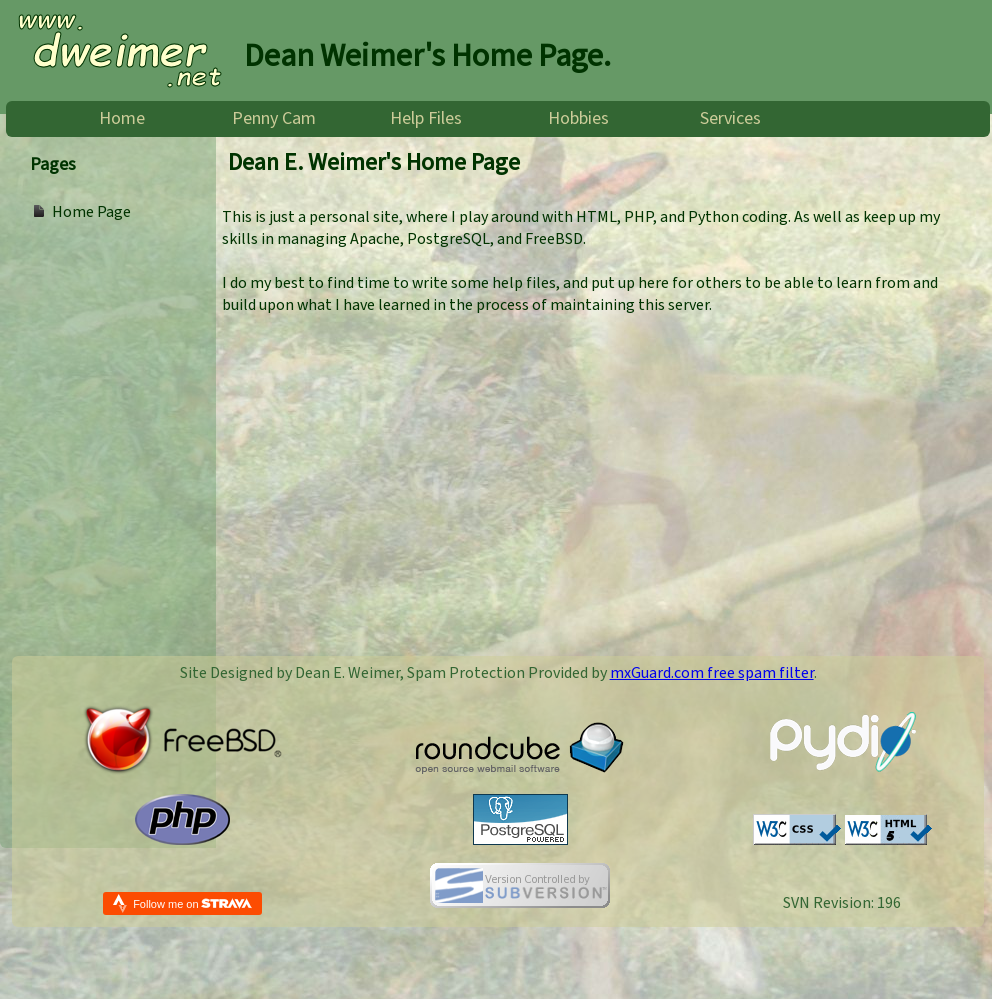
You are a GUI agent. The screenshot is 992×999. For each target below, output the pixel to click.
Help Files (426, 119)
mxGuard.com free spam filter (712, 673)
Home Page (91, 212)
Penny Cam (274, 119)
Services (730, 119)
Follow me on (192, 903)
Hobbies (578, 119)
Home (122, 119)
